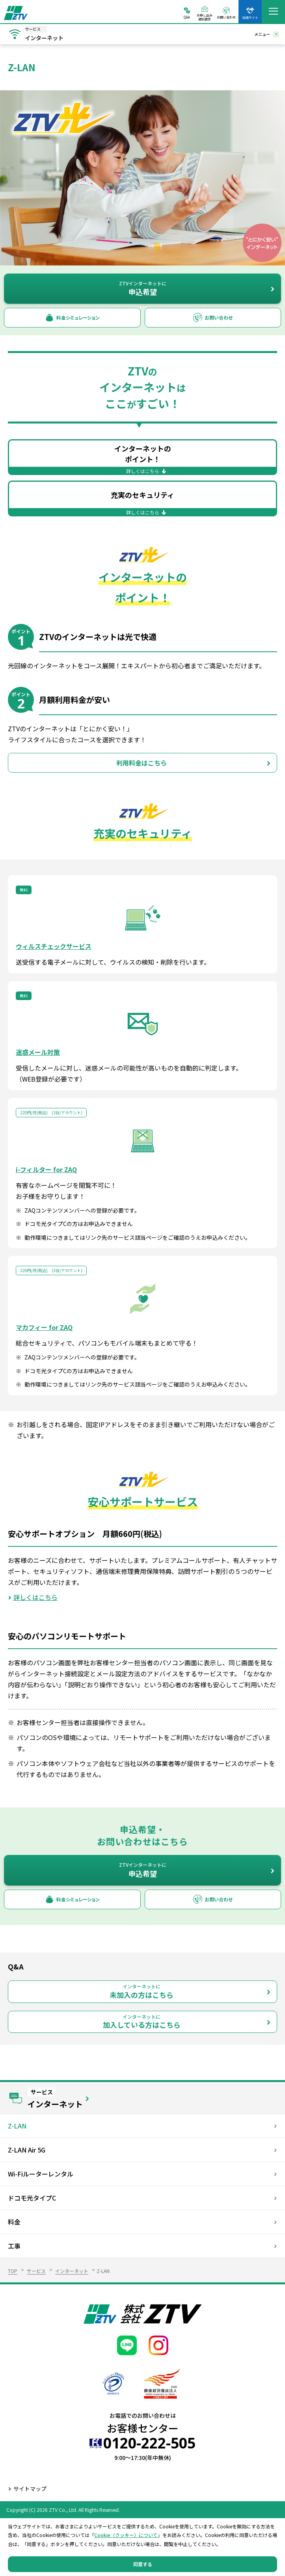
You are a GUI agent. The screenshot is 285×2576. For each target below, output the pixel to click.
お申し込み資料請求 (204, 17)
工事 (14, 2246)
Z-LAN (17, 2125)
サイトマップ (30, 2489)
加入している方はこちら (141, 2021)
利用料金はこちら (141, 762)
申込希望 (142, 288)
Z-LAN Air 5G (26, 2149)
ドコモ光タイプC (32, 2197)
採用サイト (250, 17)
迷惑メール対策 (38, 1052)
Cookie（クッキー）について (126, 2535)
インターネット (71, 2270)
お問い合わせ (226, 17)
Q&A (187, 17)
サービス (36, 2270)
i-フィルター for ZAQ (46, 1169)
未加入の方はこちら (141, 1991)
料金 (14, 2221)
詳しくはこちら (35, 1597)
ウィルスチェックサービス (53, 946)
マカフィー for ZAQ (44, 1327)
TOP (12, 2270)
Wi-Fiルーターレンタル (40, 2173)
